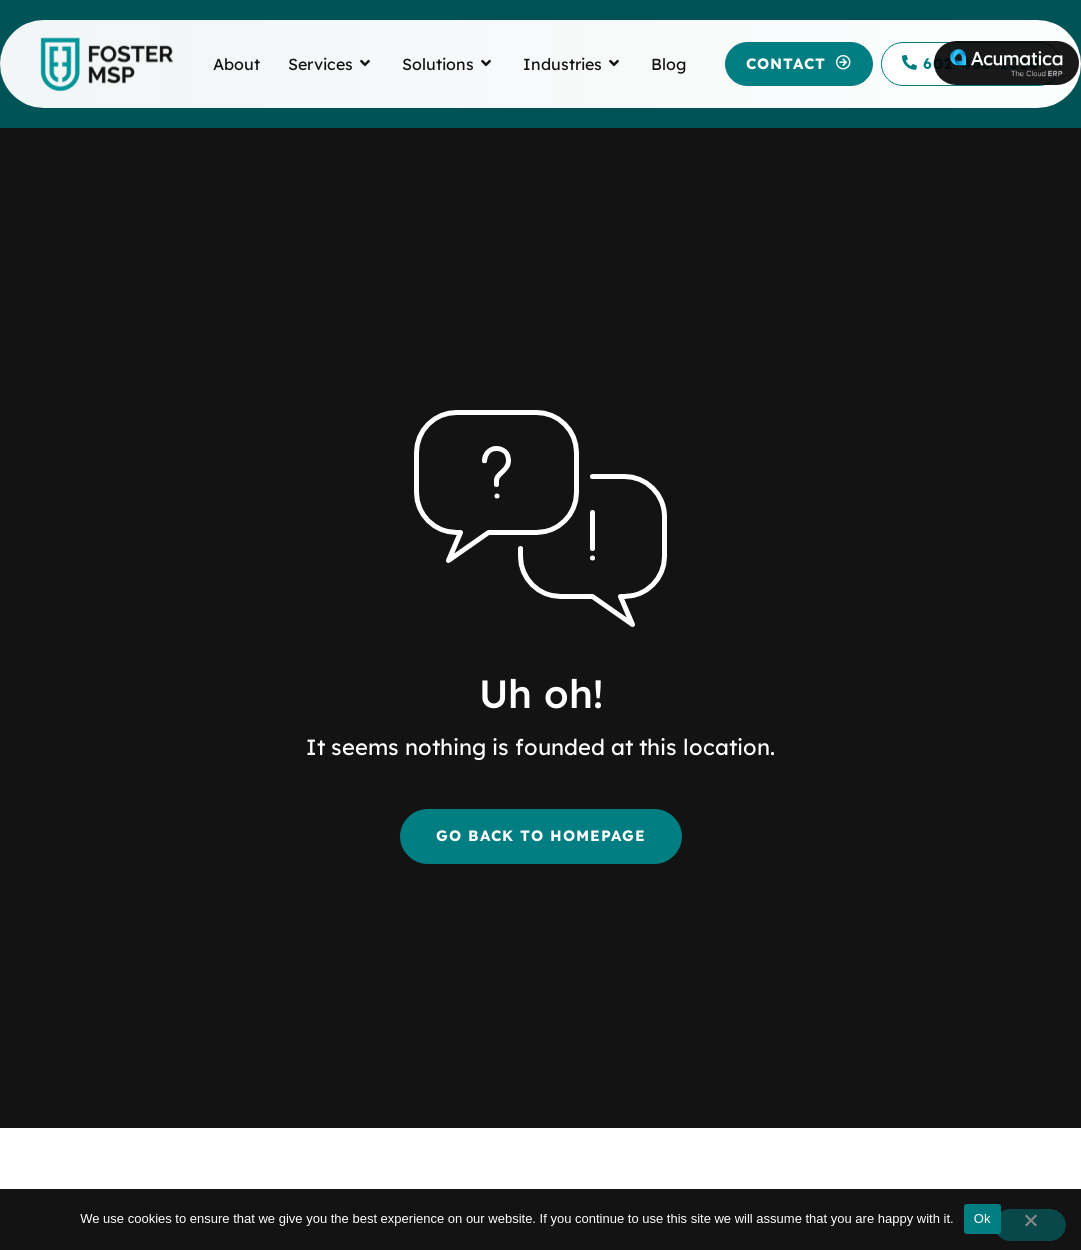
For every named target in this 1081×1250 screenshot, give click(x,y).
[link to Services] (320, 64)
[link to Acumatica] (1006, 63)
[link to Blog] (668, 64)
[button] (799, 64)
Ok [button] (982, 1218)
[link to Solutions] (438, 64)
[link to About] (236, 64)
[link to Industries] (562, 64)
